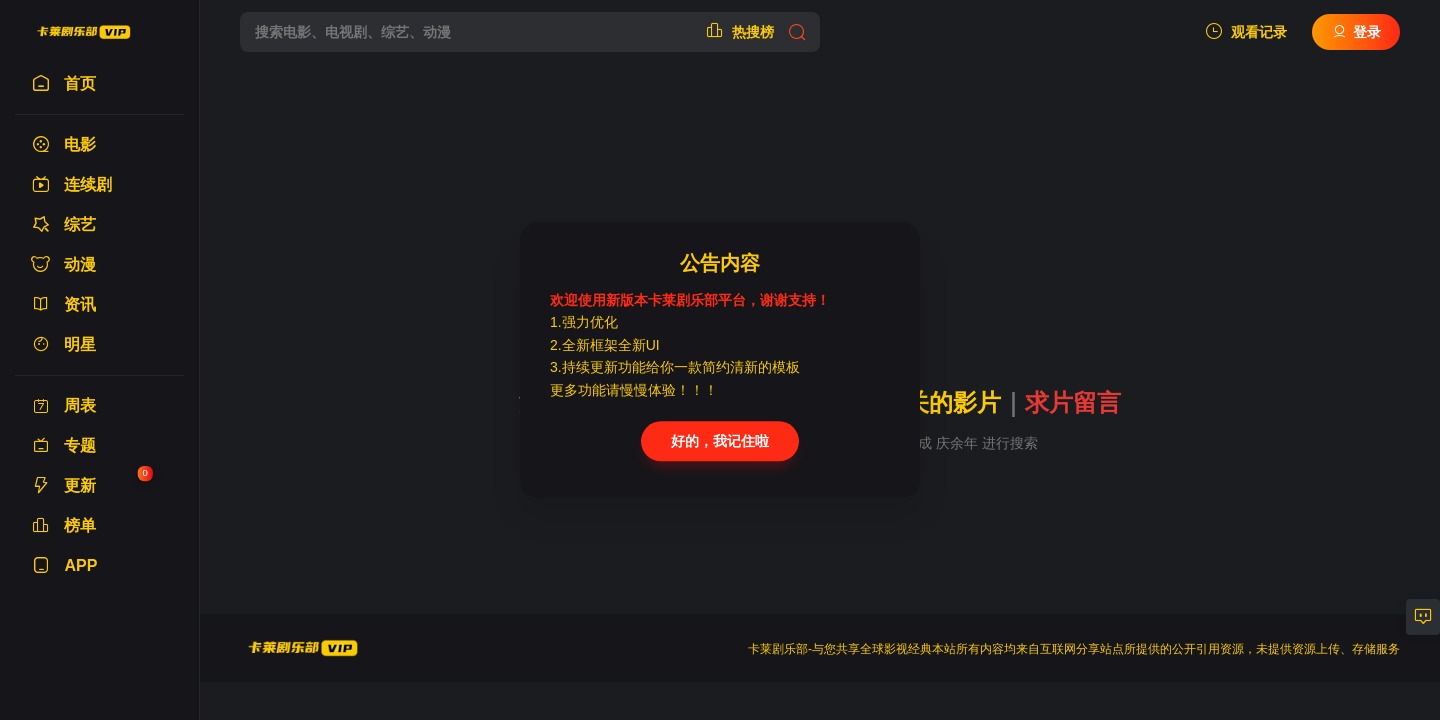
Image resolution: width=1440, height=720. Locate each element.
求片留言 (1073, 402)
